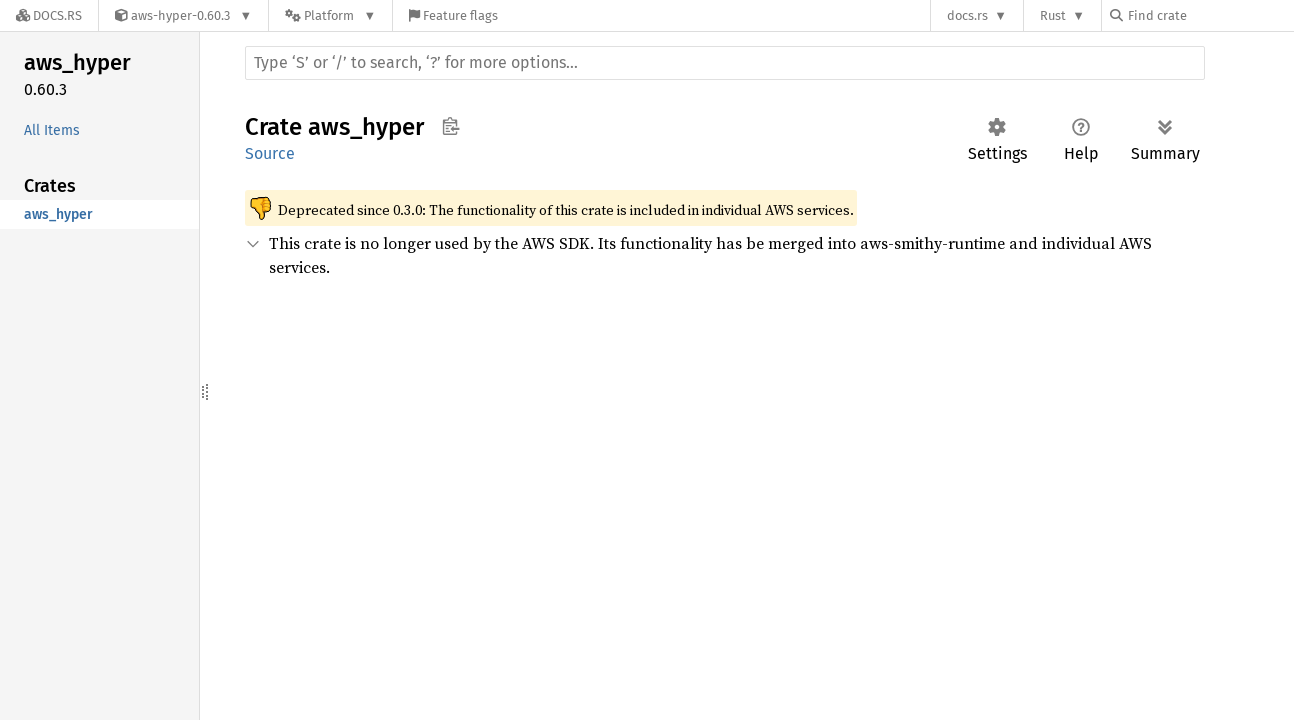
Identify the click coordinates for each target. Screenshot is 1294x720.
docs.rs (967, 15)
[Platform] (330, 15)
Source (270, 153)
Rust (1053, 15)
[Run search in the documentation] (725, 63)
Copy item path (450, 126)
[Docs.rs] (49, 15)
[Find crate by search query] (1210, 15)
